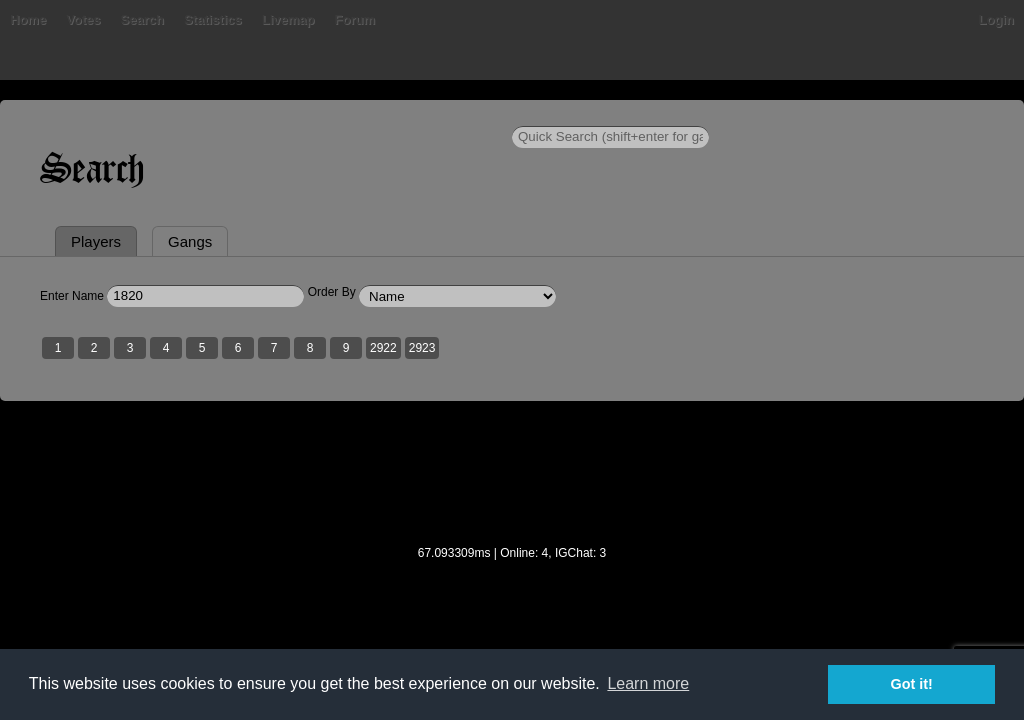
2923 (434, 443)
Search (205, 114)
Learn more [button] (648, 683)
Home (40, 114)
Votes (147, 114)
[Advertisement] (512, 581)
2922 (395, 443)
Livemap (352, 114)
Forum (418, 114)
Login (984, 114)
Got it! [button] (912, 684)
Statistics (277, 114)
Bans (94, 114)
